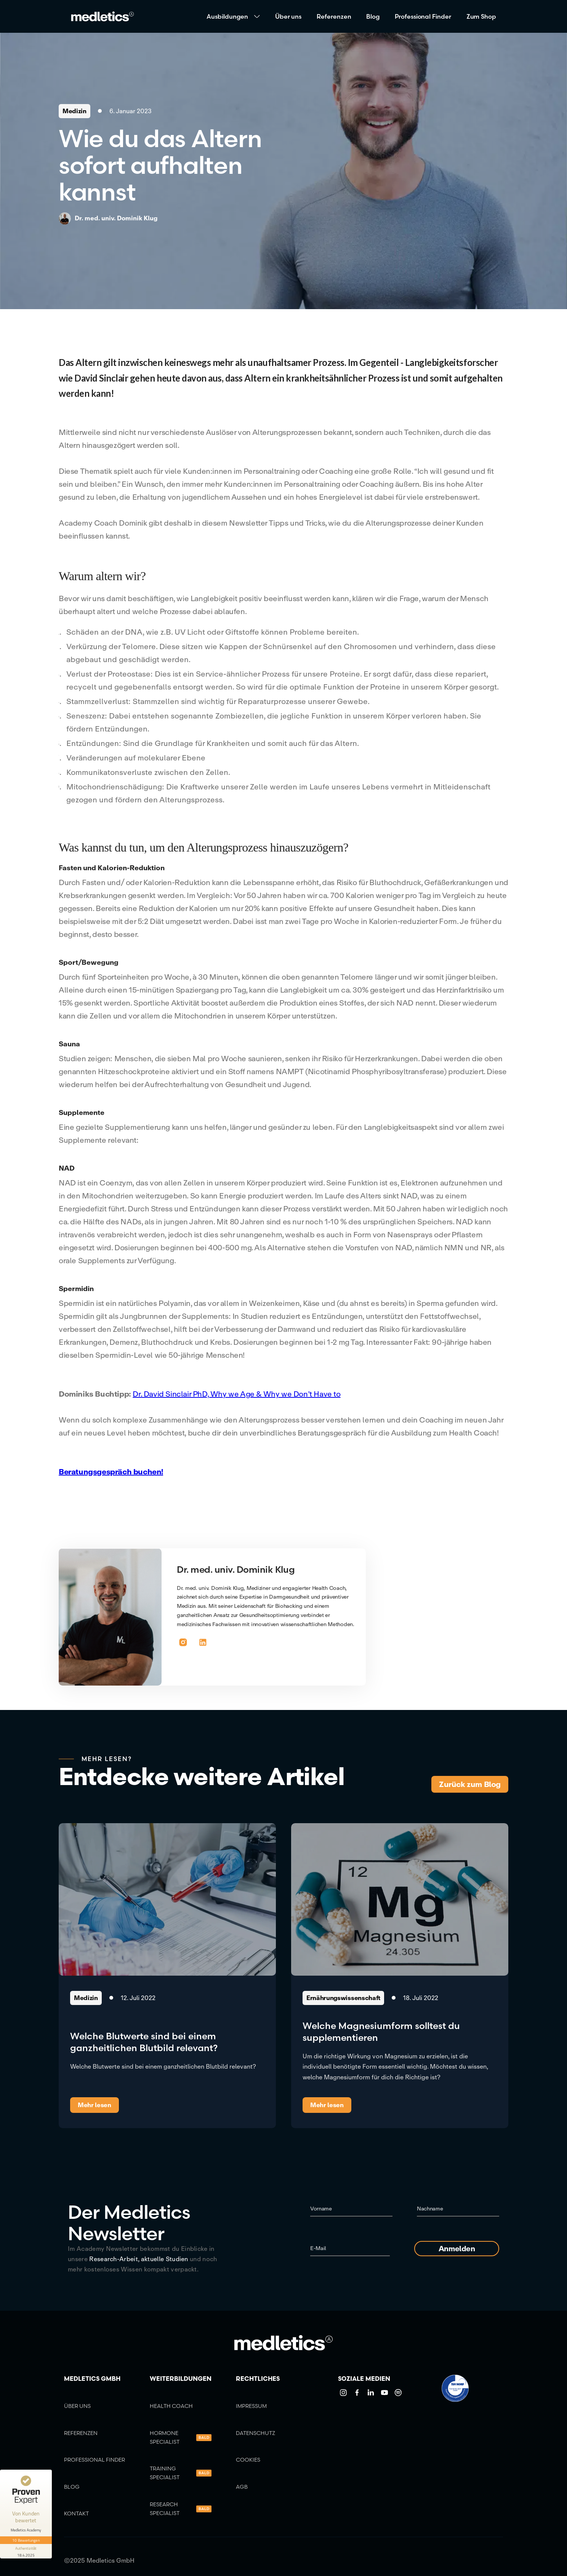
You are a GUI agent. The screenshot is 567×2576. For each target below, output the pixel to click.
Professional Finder (423, 16)
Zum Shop (481, 16)
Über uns (288, 16)
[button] (233, 16)
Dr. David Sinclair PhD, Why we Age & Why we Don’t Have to (236, 1394)
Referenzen (334, 16)
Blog (373, 16)
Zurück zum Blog (470, 1784)
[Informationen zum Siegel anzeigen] (26, 2551)
